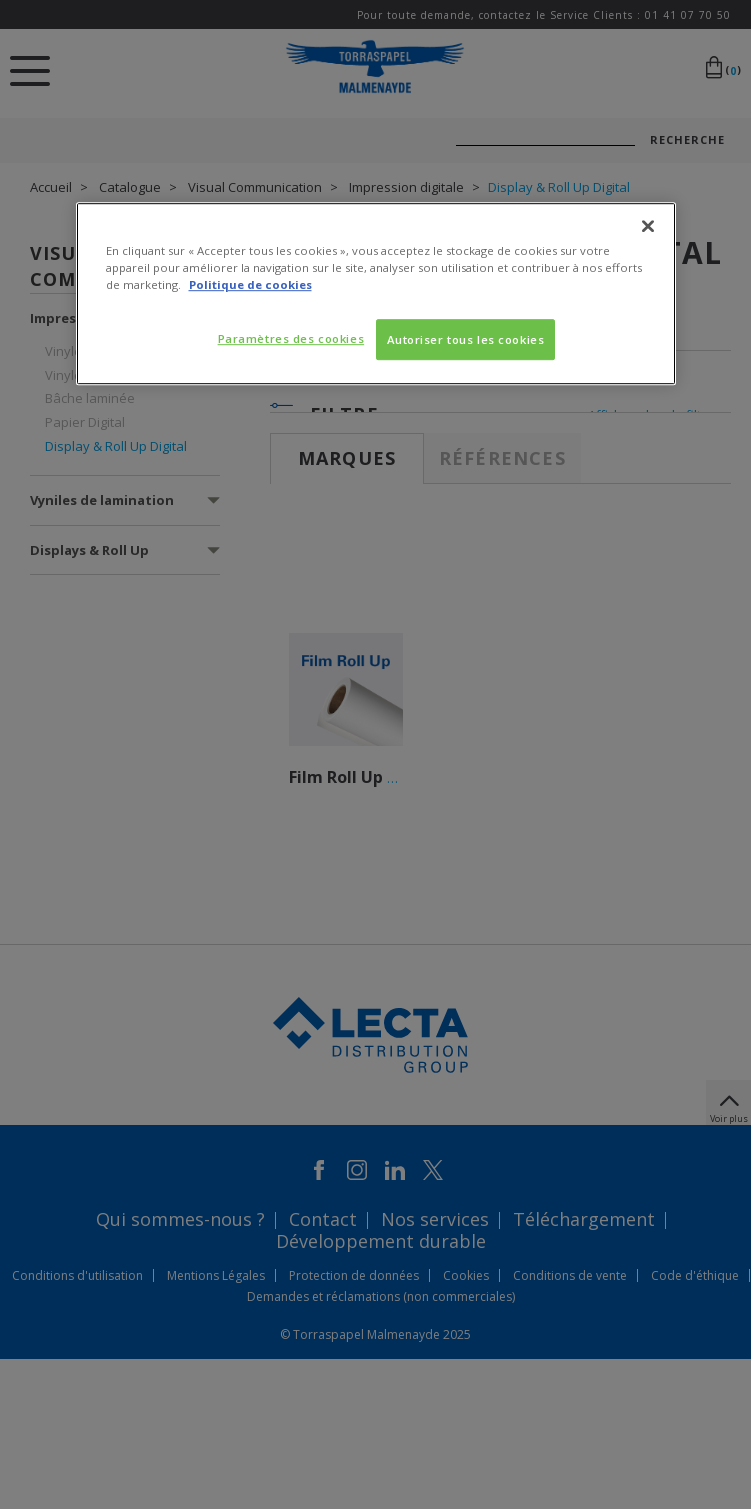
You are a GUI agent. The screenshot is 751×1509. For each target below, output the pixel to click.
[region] (376, 294)
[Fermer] (648, 227)
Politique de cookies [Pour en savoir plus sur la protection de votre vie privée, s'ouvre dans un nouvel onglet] (250, 285)
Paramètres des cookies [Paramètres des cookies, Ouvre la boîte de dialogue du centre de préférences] (291, 338)
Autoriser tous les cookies (466, 339)
